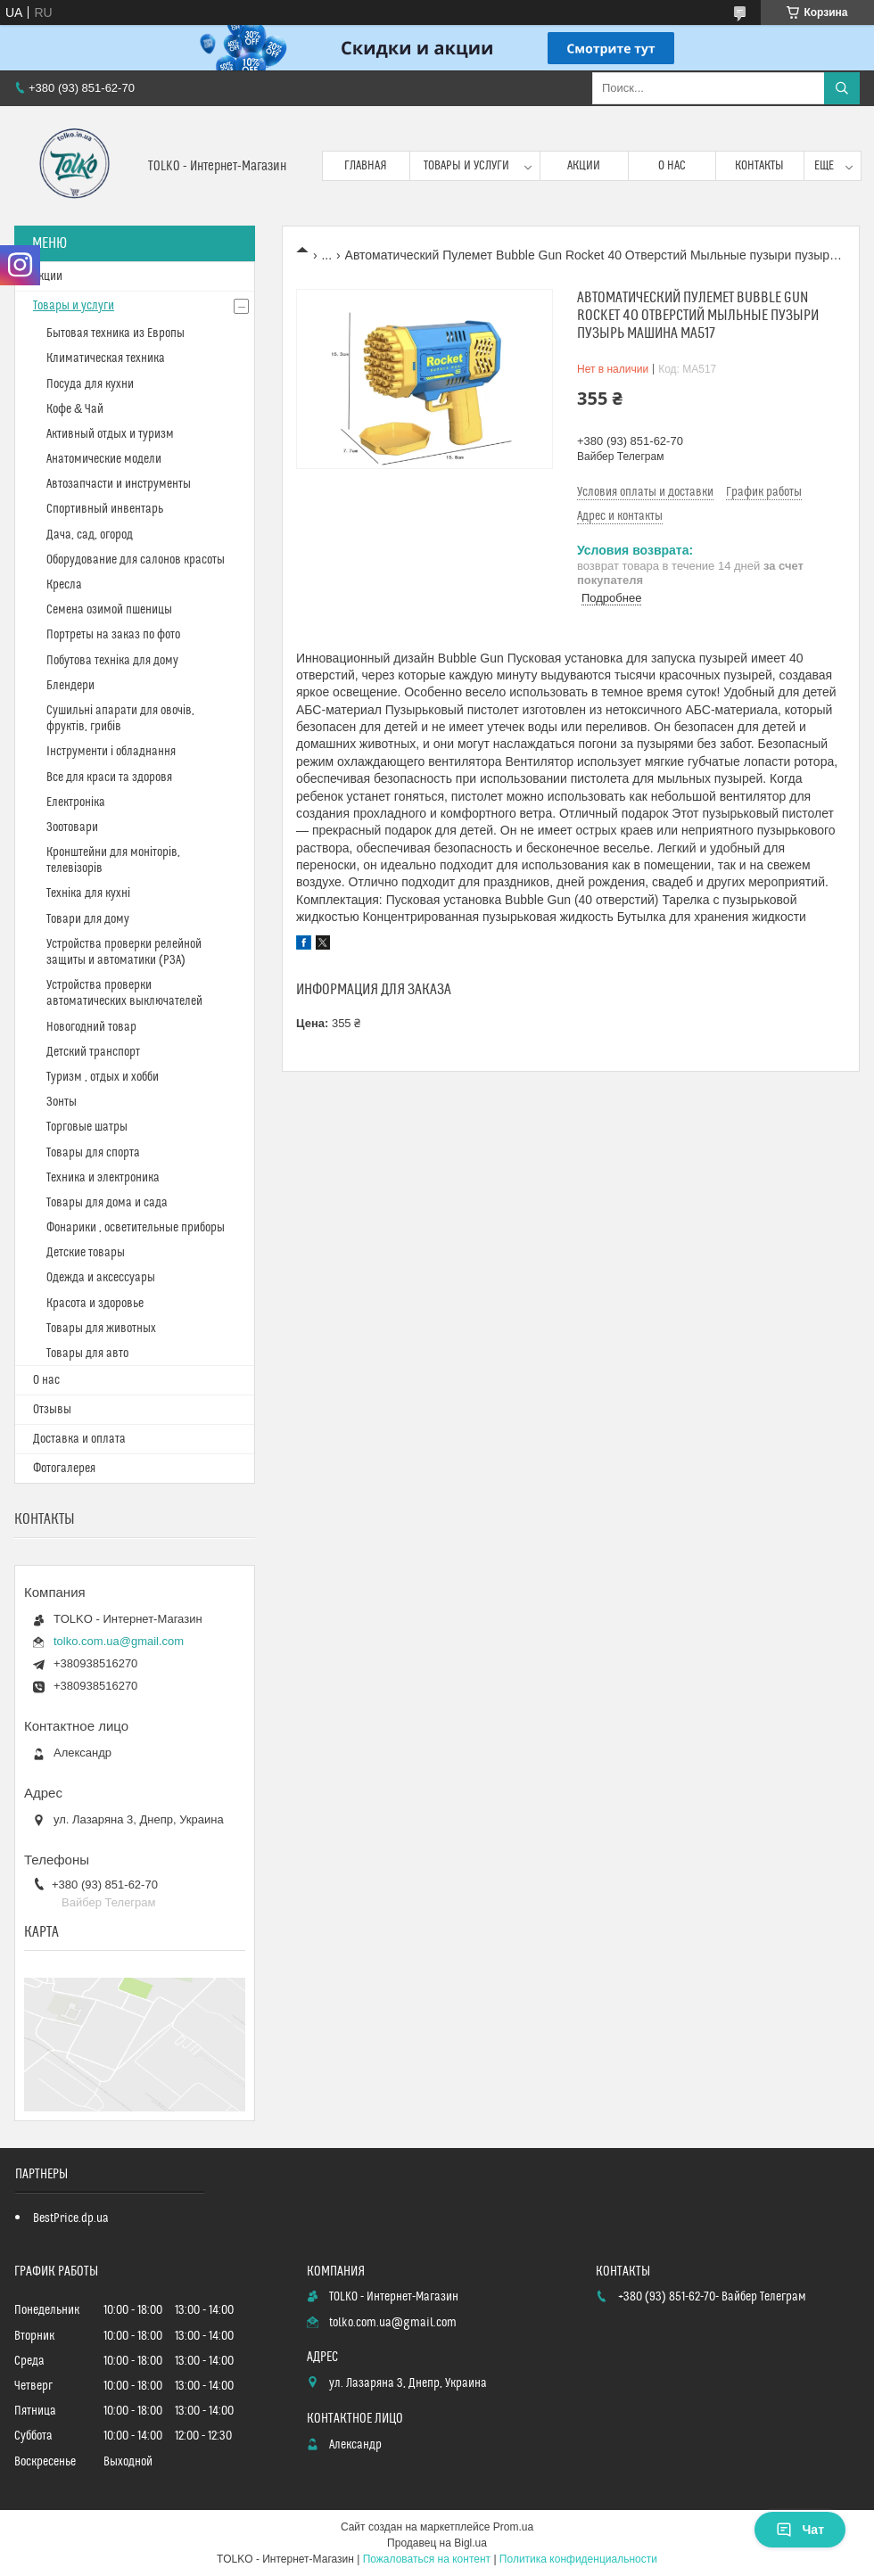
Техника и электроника (103, 1178)
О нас (672, 166)
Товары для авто (87, 1353)
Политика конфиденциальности (578, 2559)
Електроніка (75, 802)
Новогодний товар (91, 1027)
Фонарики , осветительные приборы (135, 1228)
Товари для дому (87, 919)
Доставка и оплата (79, 1439)
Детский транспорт (93, 1052)
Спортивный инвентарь (104, 509)
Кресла (64, 585)
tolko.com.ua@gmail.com (119, 1641)
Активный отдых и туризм (110, 434)
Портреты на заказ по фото (113, 635)
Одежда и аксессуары (100, 1278)
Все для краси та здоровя (109, 777)
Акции (583, 166)
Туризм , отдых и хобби (102, 1077)
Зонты (61, 1102)
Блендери (70, 686)
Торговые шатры (87, 1127)
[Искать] (842, 88)
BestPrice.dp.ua (71, 2218)
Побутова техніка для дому (112, 661)
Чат (800, 2530)
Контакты (759, 166)
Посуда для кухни (90, 384)
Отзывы (52, 1410)
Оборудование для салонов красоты (135, 560)
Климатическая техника (105, 358)
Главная (365, 166)
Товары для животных (101, 1328)
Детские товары (85, 1253)
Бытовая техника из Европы (115, 333)
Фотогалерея (64, 1468)
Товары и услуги (466, 166)
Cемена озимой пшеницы (109, 610)
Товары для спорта (93, 1153)
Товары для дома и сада (107, 1203)
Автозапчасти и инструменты (118, 484)
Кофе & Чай (74, 409)
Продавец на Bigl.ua (437, 2543)
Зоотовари (72, 827)
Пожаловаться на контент (427, 2559)
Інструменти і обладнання (111, 752)
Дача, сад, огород (89, 535)
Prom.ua (513, 2527)
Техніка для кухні (88, 893)
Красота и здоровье (95, 1303)
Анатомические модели (103, 459)
